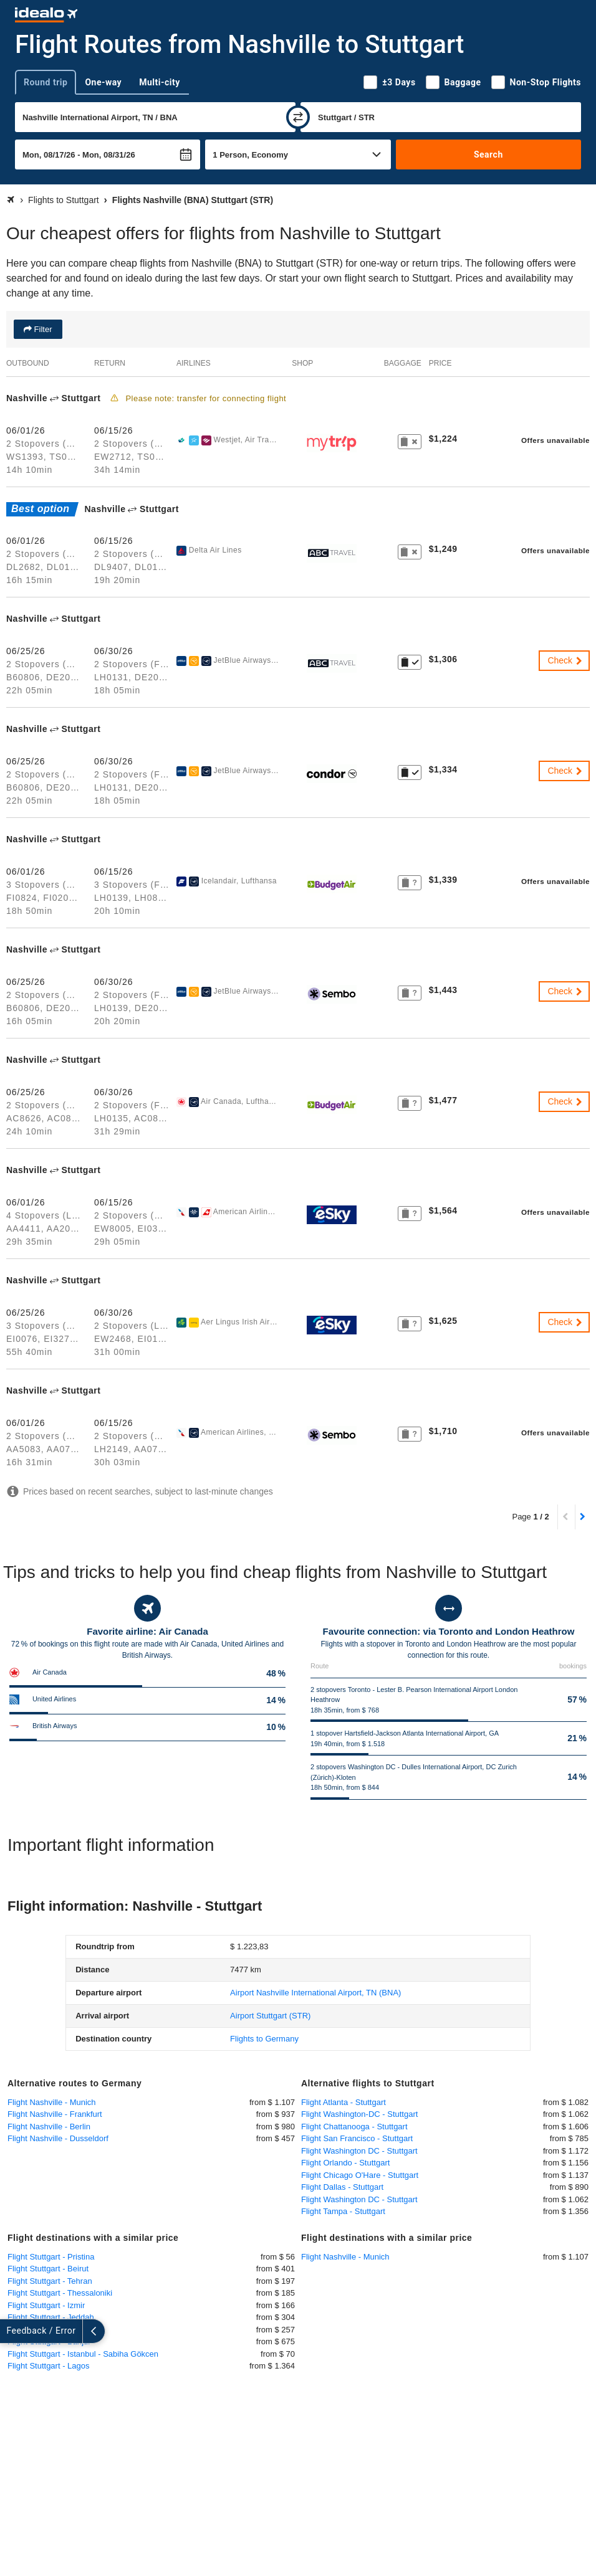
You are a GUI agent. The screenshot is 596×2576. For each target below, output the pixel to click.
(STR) (270, 2015)
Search (488, 154)
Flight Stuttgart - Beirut (48, 2268)
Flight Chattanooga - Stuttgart (354, 2126)
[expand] (11, 2331)
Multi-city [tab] (159, 82)
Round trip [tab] (45, 82)
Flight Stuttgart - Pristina (50, 2256)
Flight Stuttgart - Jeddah (50, 2317)
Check (565, 660)
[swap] (298, 117)
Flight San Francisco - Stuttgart (357, 2138)
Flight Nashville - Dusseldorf (57, 2138)
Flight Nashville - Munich (51, 2102)
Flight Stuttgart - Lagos (48, 2365)
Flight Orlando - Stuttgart (345, 2162)
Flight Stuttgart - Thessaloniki (59, 2293)
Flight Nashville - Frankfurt (54, 2114)
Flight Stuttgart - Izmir (46, 2305)
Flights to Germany (264, 2038)
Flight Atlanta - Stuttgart (343, 2102)
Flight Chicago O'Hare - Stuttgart (359, 2175)
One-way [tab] (103, 82)
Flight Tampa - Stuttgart (343, 2211)
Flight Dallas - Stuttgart (342, 2187)
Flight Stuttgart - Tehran (49, 2281)
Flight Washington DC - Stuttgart (359, 2150)
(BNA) (315, 1992)
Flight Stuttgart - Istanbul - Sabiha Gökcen (82, 2354)
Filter (42, 329)
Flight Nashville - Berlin (48, 2126)
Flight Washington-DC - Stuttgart (359, 2114)
